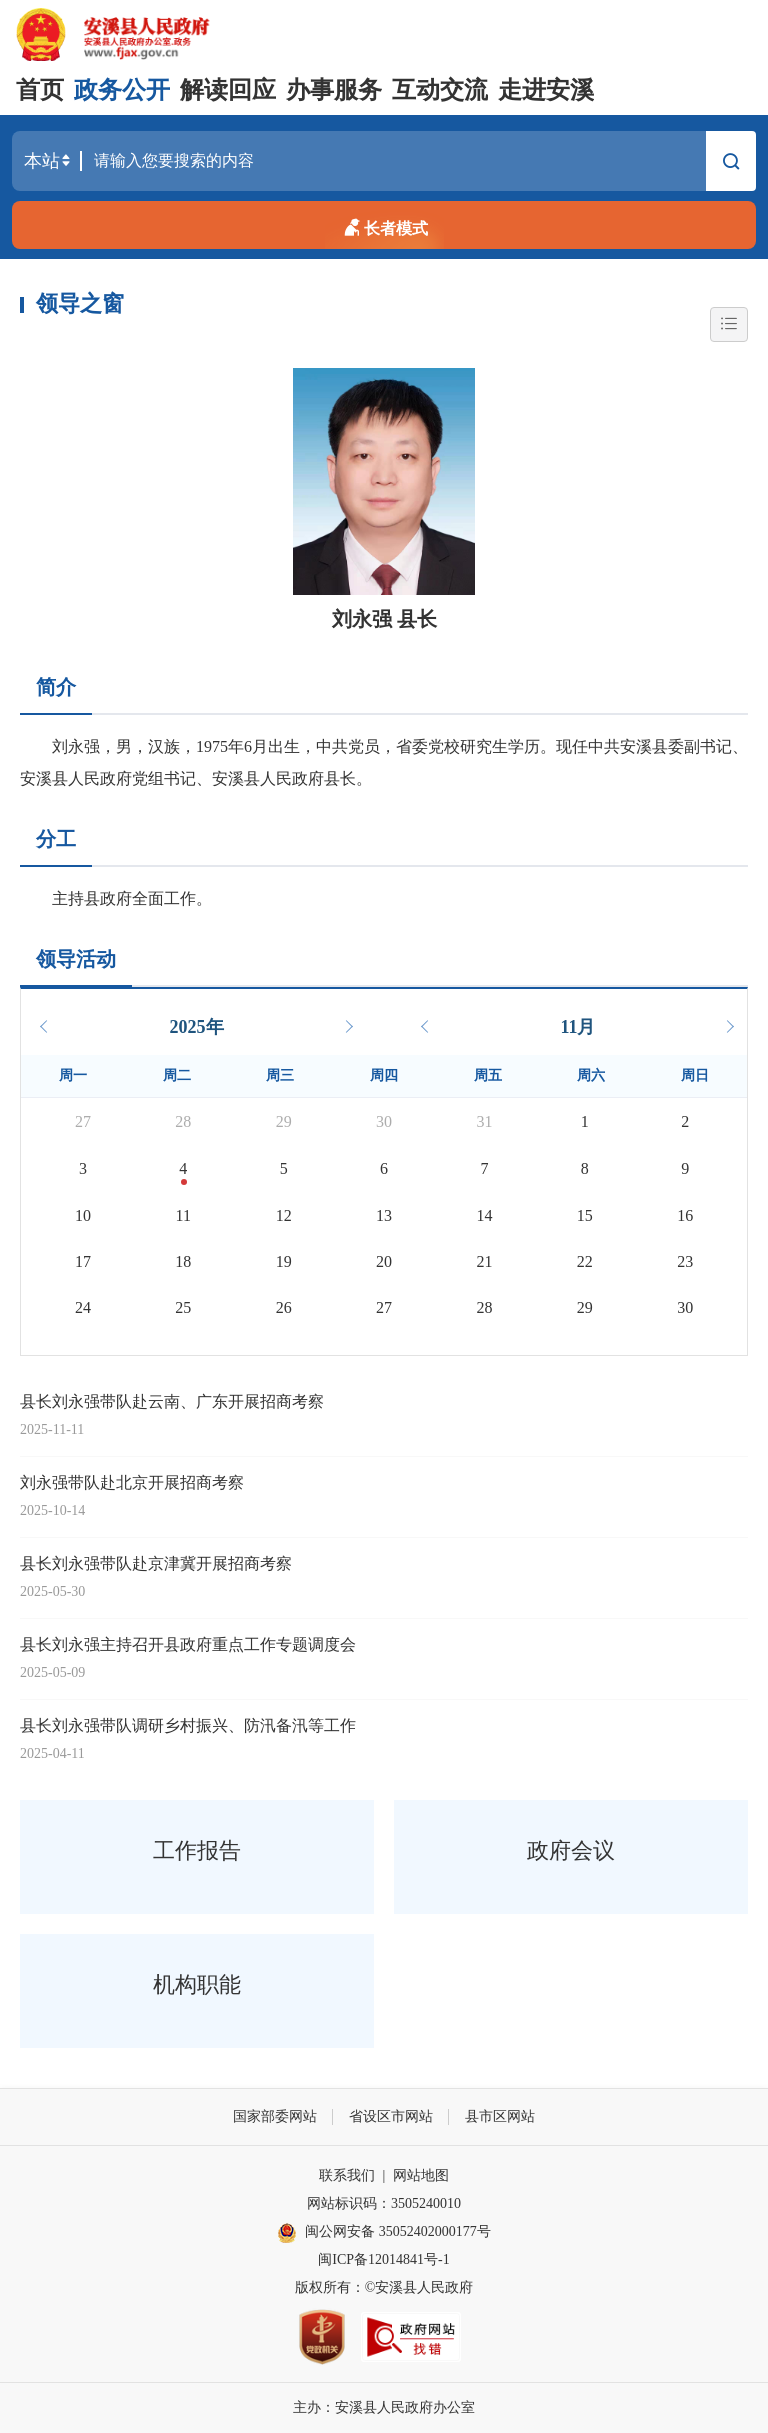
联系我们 (347, 2175)
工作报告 (197, 1850)
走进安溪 (546, 90)
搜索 (731, 164)
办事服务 (334, 90)
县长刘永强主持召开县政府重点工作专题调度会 (188, 1644)
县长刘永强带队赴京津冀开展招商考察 (156, 1563)
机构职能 (197, 1984)
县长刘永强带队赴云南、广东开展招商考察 (172, 1401)
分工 (56, 839)
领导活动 (76, 959)
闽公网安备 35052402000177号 (384, 2233)
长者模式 (384, 225)
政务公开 (122, 90)
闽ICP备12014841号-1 (383, 2259)
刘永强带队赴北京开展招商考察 (132, 1482)
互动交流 (440, 90)
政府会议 (571, 1850)
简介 (56, 687)
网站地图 (421, 2175)
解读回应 (228, 90)
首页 (40, 90)
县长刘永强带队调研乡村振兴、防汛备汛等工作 (188, 1725)
